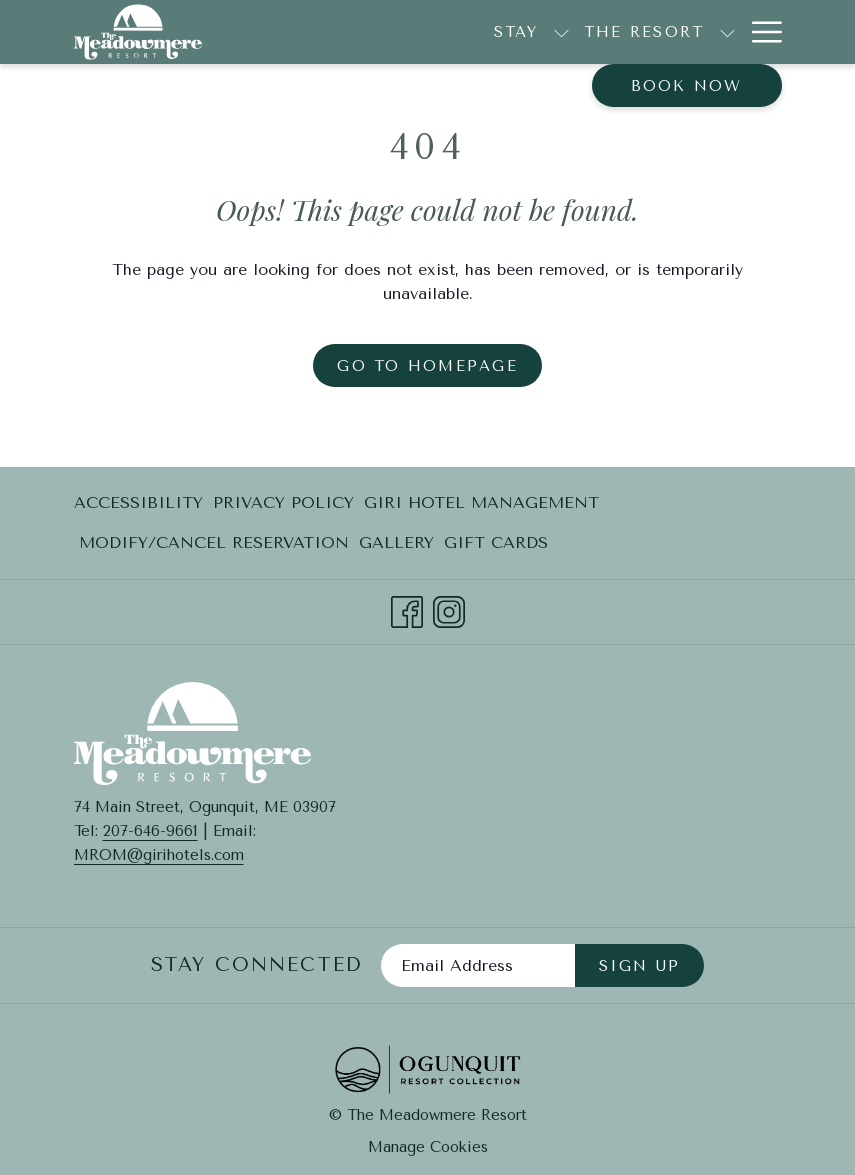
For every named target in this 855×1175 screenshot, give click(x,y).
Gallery (396, 542)
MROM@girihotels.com (159, 855)
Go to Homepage (427, 366)
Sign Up (640, 966)
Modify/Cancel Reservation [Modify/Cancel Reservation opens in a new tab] (214, 546)
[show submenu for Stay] (457, 32)
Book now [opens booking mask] (687, 86)
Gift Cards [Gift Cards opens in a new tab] (496, 546)
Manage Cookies (428, 1147)
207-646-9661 (150, 831)
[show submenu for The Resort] (623, 32)
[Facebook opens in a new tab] (407, 609)
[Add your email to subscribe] (478, 965)
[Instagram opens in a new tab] (449, 609)
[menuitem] (685, 32)
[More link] (759, 32)
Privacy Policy (283, 502)
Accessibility (138, 502)
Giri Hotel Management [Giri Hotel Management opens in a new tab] (481, 506)
